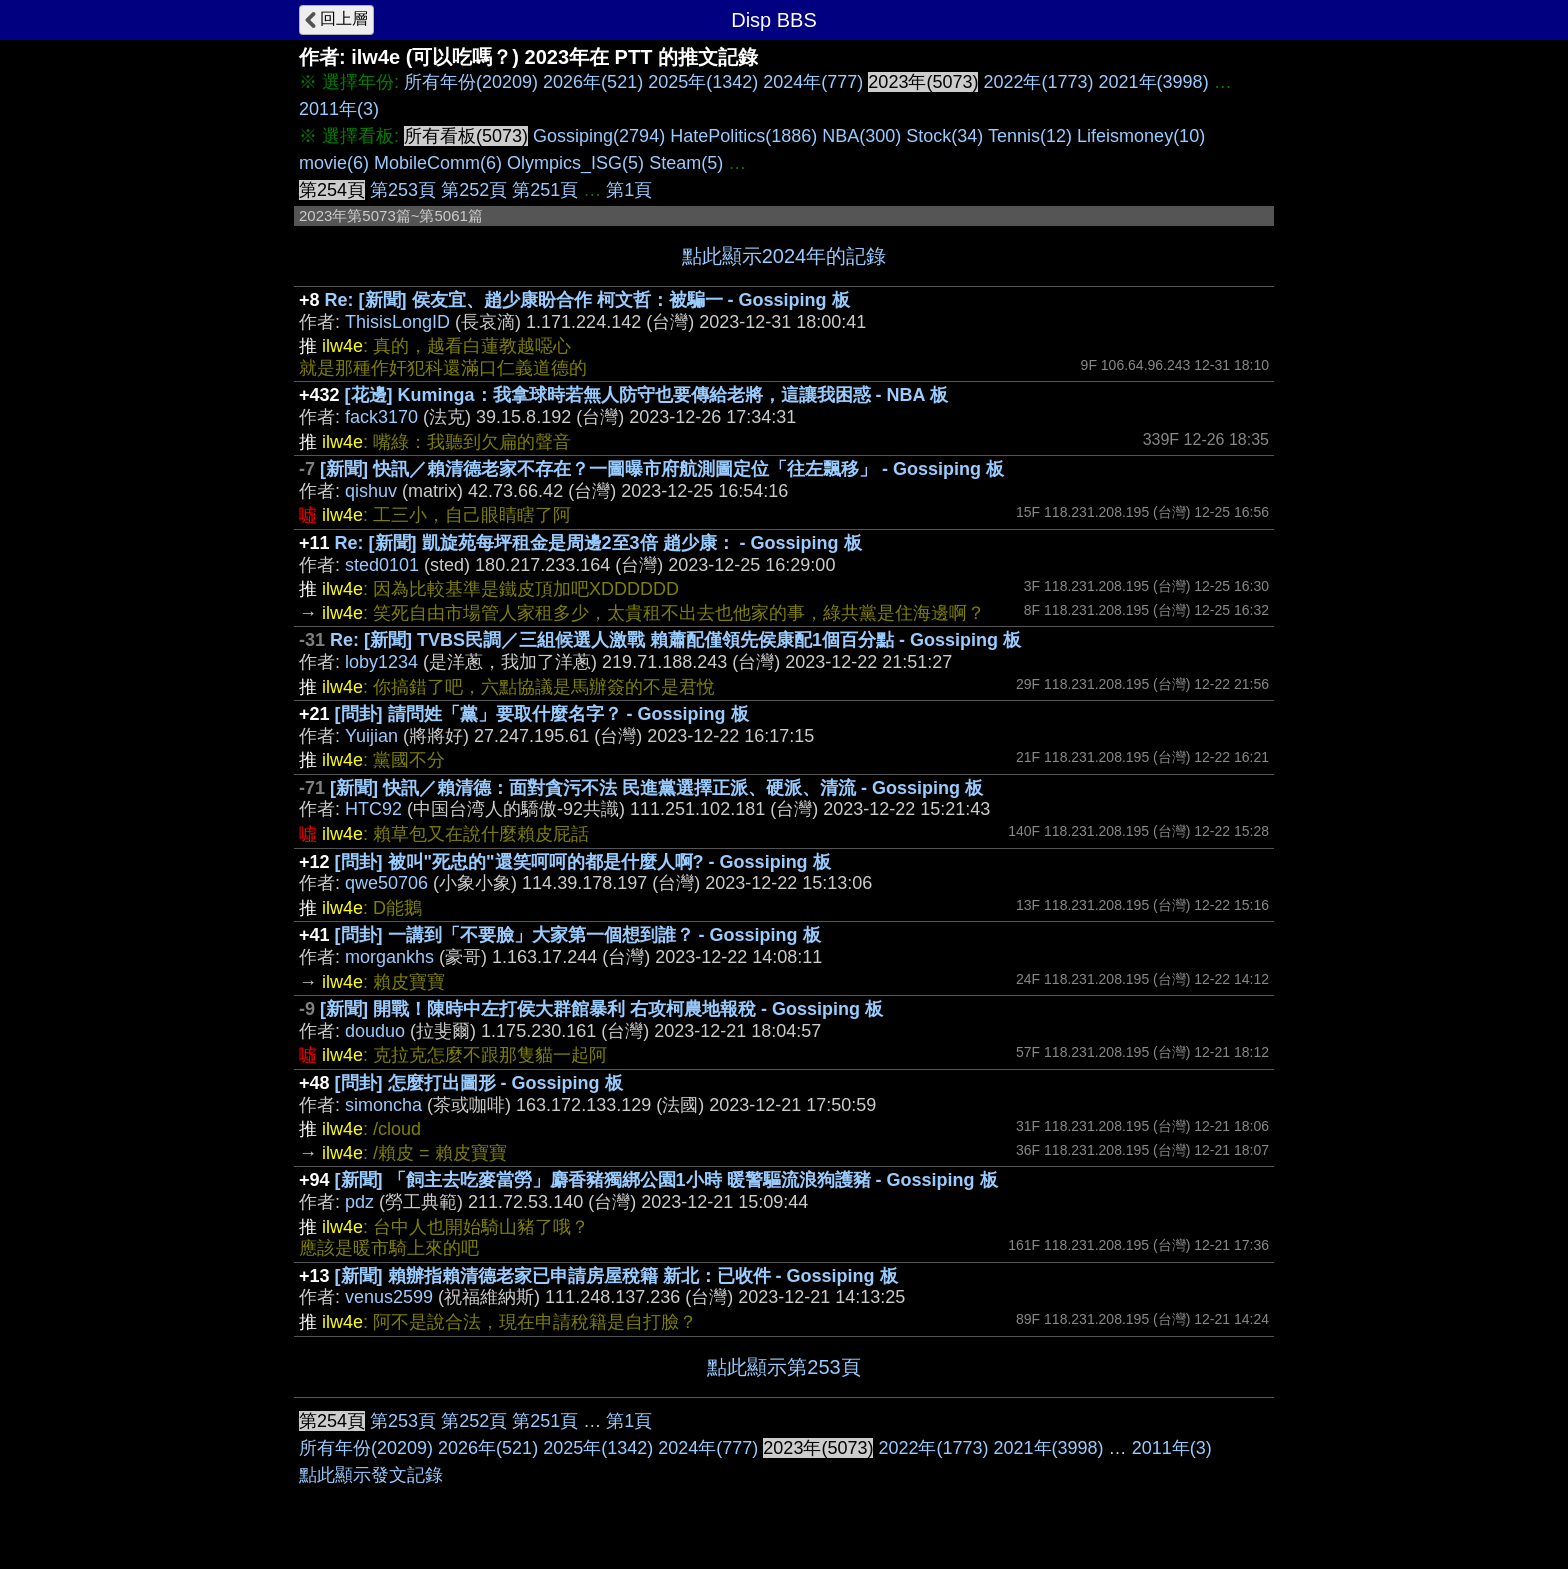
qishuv (371, 491)
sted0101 (382, 565)
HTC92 (373, 809)
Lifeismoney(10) (1141, 136)
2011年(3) (339, 109)
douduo (375, 1031)
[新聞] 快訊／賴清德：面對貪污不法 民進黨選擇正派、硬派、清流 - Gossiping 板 (656, 788)
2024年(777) (813, 82)
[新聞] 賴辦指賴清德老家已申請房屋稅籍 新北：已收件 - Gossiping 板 (616, 1276)
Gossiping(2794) (599, 136)
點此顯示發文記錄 (371, 1475)
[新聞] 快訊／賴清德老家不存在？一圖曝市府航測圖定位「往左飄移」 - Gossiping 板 (662, 469)
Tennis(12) (1030, 136)
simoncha (383, 1105)
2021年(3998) (1154, 82)
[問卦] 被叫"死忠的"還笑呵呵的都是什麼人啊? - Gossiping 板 (583, 862)
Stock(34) (944, 136)
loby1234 (381, 662)
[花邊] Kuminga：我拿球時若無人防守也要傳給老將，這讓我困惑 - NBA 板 (646, 395)
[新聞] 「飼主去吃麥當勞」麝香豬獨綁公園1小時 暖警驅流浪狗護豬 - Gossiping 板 (666, 1180)
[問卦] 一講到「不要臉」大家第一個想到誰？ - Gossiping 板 (578, 935)
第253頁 (403, 190)
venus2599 (389, 1297)
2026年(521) (593, 82)
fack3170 (381, 417)
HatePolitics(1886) (743, 136)
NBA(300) (861, 136)
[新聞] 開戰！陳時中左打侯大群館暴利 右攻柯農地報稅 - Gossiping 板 (601, 1009)
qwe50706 (386, 883)
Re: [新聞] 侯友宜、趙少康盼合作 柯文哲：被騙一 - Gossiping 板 (587, 300)
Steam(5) (686, 163)
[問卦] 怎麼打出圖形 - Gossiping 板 (479, 1083)
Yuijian (371, 736)
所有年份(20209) (471, 82)
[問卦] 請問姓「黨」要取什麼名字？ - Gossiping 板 (542, 714)
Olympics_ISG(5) (575, 163)
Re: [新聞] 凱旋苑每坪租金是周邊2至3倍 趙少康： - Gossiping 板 (598, 543)
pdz (359, 1202)
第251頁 (545, 190)
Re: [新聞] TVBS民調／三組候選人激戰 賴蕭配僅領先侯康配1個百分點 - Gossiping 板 (675, 640)
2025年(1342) (703, 82)
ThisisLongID (397, 322)
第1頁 (629, 190)
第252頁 (474, 190)
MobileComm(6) (438, 163)
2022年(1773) (1038, 82)
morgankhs (389, 957)
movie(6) (334, 163)
